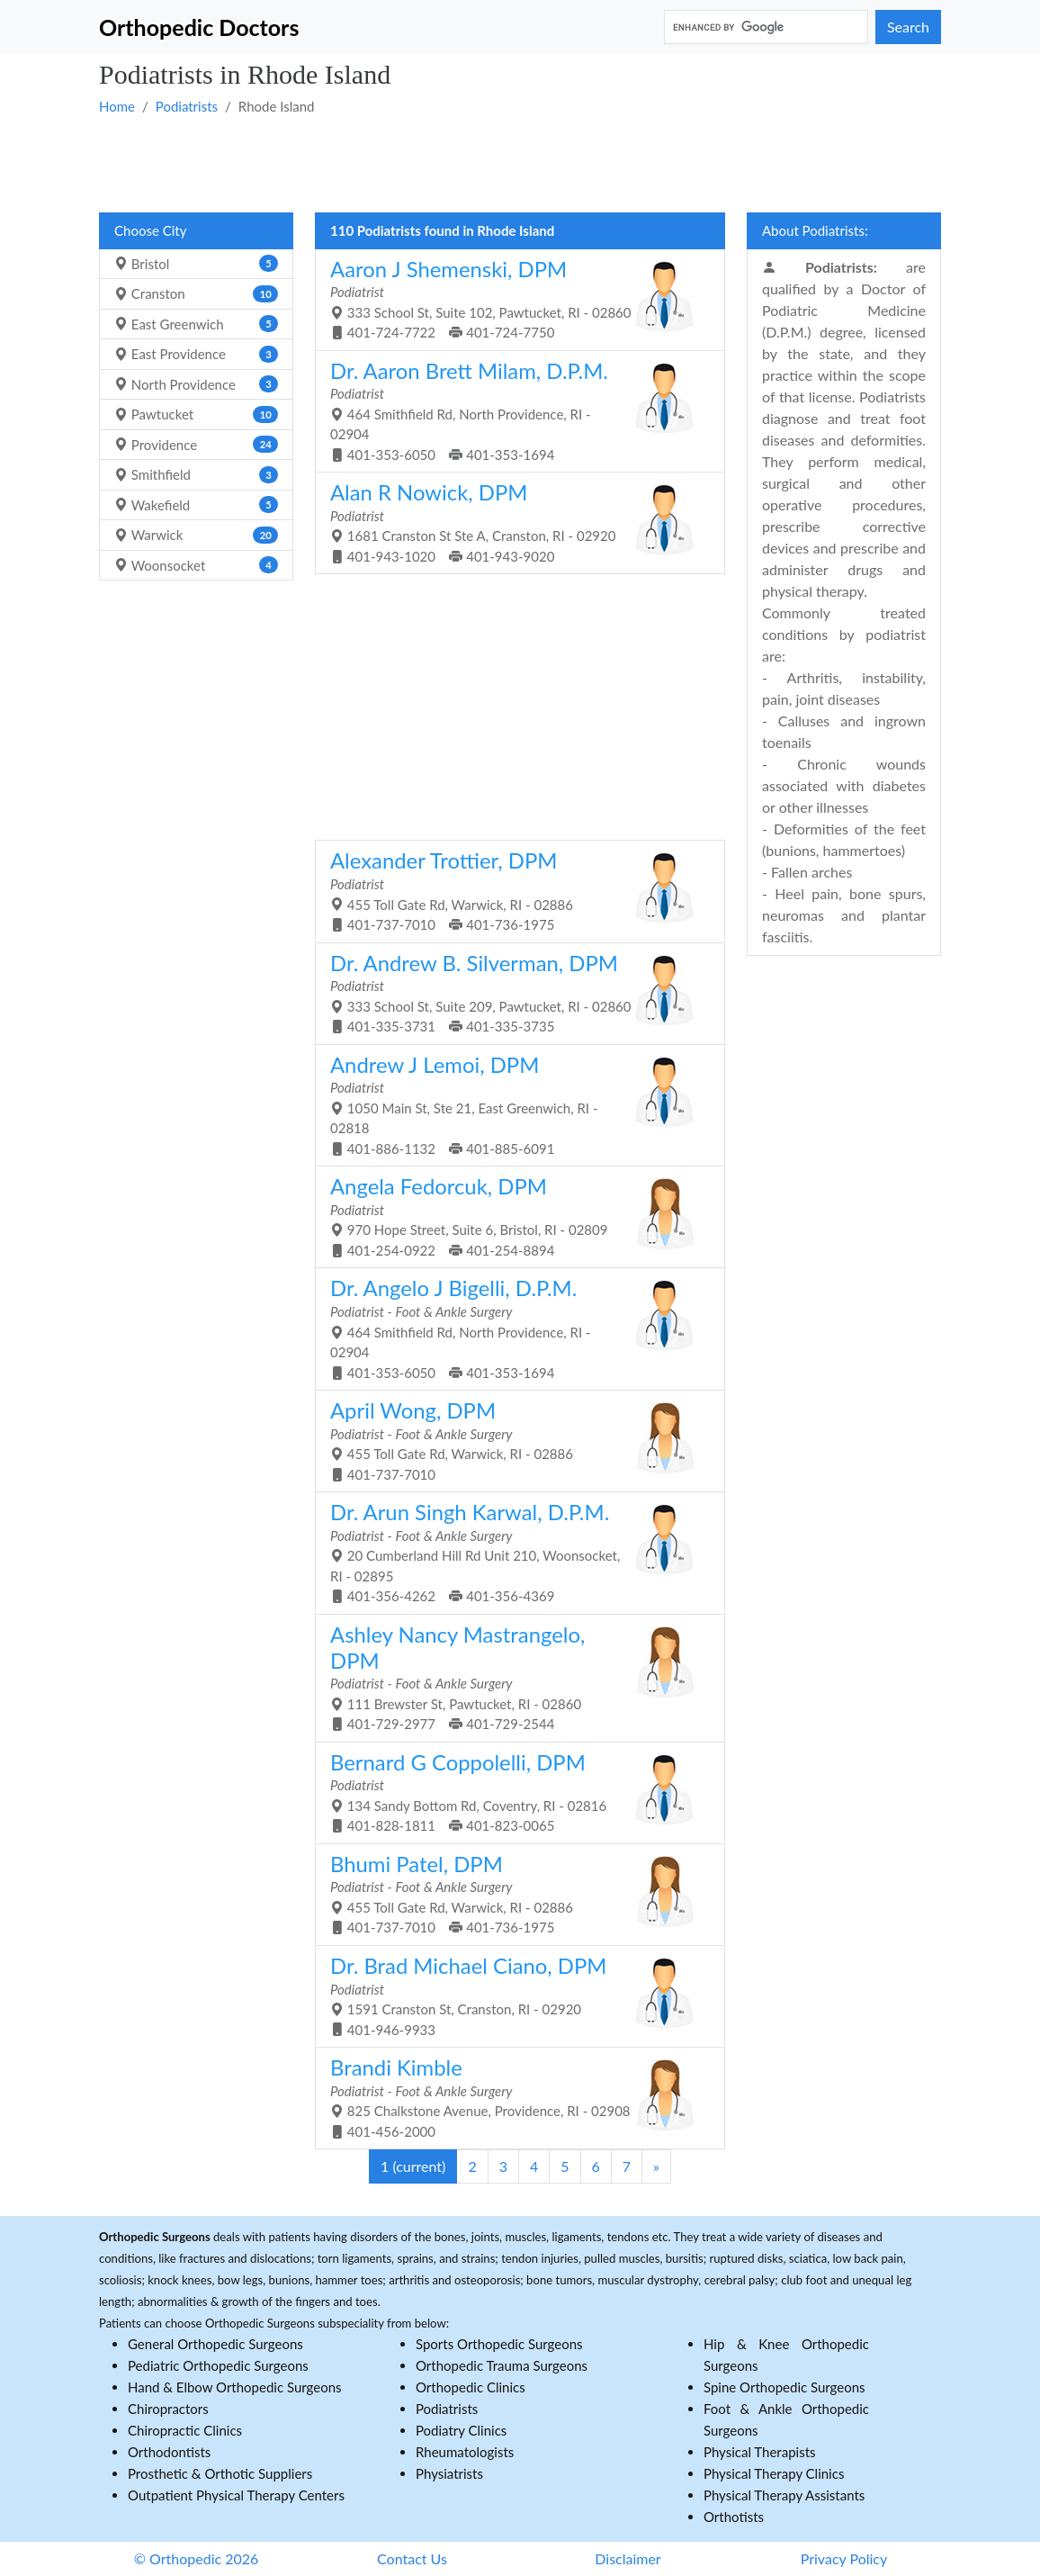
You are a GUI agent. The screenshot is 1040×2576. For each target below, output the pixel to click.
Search (908, 26)
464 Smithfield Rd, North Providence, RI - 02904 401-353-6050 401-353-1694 (513, 410)
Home (117, 106)
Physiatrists (449, 2473)
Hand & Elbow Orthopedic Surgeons (235, 2387)
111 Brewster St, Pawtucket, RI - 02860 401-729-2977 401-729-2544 (513, 1676)
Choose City (150, 230)
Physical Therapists (760, 2452)
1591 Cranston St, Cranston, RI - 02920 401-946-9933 (513, 1995)
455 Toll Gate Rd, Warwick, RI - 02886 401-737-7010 (513, 1439)
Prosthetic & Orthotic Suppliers (220, 2473)
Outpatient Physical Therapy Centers (236, 2495)
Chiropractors (168, 2408)
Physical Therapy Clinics (774, 2473)
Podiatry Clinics (461, 2430)
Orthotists (734, 2516)
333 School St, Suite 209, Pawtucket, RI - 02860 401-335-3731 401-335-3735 (513, 992)
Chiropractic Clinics (185, 2430)
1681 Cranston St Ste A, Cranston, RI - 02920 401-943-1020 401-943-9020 (513, 521)
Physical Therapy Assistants (784, 2495)
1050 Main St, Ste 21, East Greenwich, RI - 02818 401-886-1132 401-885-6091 (513, 1104)
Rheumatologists (465, 2452)
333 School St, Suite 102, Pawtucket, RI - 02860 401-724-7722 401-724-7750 (513, 298)
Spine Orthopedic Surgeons (784, 2387)
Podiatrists (187, 106)
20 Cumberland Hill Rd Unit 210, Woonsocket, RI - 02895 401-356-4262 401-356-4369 (513, 1551)
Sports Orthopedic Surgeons (499, 2344)
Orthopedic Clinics (470, 2387)
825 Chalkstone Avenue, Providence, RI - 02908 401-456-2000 (513, 2096)
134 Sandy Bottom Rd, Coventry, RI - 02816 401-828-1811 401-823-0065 (513, 1791)
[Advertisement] (520, 162)
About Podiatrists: (815, 230)
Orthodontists (169, 2452)
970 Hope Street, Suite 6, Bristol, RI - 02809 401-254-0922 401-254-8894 (513, 1215)
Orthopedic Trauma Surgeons (501, 2365)
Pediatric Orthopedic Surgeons (218, 2365)
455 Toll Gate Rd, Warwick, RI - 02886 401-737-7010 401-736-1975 (513, 889)
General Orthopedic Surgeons (215, 2344)
